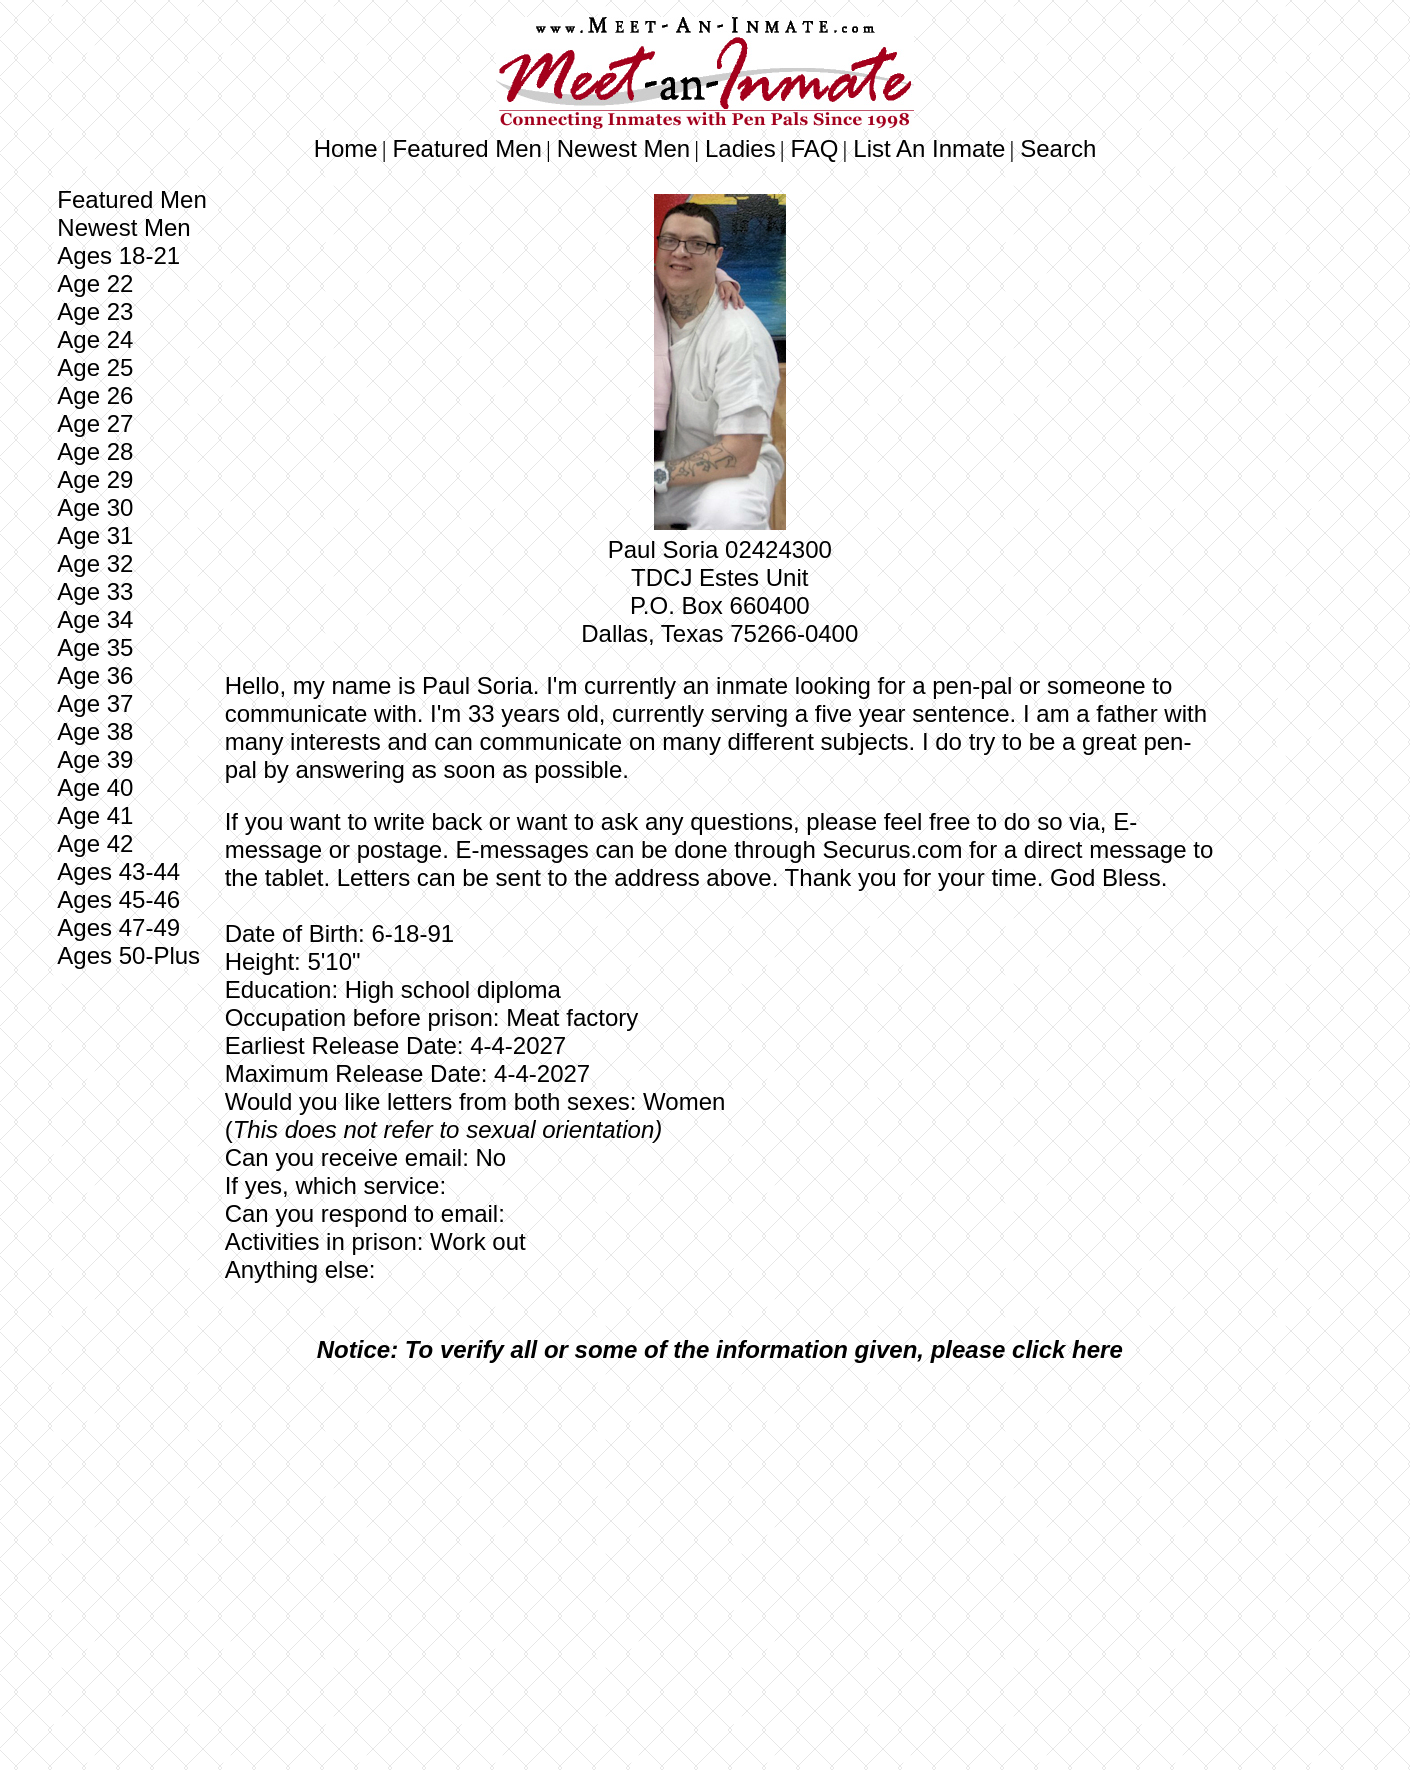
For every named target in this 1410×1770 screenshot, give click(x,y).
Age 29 (95, 479)
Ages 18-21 (118, 255)
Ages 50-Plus (128, 955)
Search (1058, 148)
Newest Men (623, 148)
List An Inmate (929, 148)
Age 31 (95, 535)
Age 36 (95, 675)
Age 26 (95, 395)
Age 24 (95, 339)
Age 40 (95, 787)
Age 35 (95, 647)
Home (346, 148)
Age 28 (95, 451)
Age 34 (95, 619)
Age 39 (95, 759)
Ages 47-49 (118, 927)
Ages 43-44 (118, 871)
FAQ (815, 148)
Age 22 (95, 283)
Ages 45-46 (118, 899)
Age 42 (95, 843)
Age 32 (95, 563)
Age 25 (95, 367)
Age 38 (95, 731)
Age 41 (95, 815)
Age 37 (95, 703)
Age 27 (95, 423)
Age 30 (95, 507)
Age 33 (95, 591)
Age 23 (95, 311)
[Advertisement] (720, 1528)
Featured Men (467, 148)
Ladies (740, 148)
